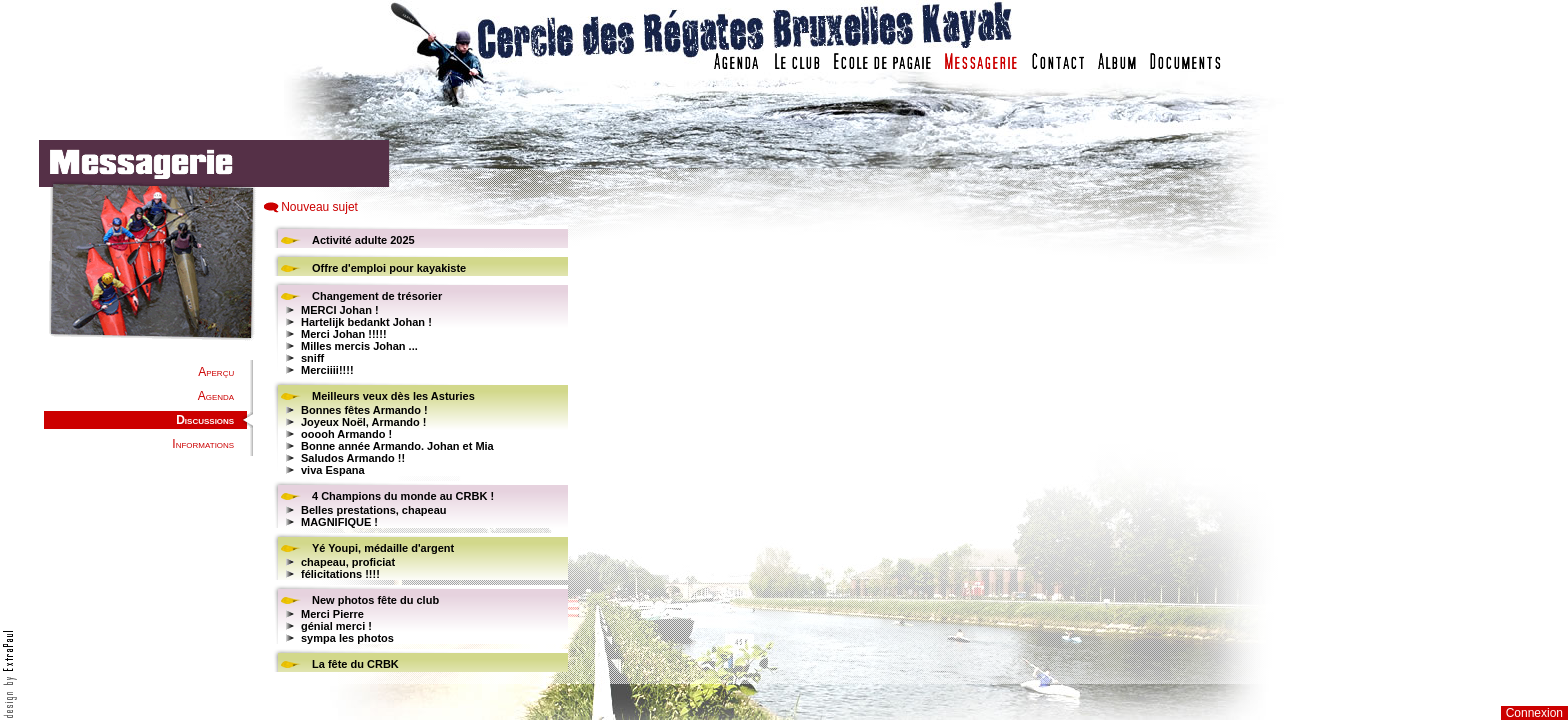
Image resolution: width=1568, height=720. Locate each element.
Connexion (1534, 713)
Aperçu (216, 372)
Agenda (216, 396)
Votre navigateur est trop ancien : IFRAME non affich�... (1047, 450)
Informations (203, 444)
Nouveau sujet (319, 207)
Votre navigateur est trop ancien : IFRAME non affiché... (418, 450)
